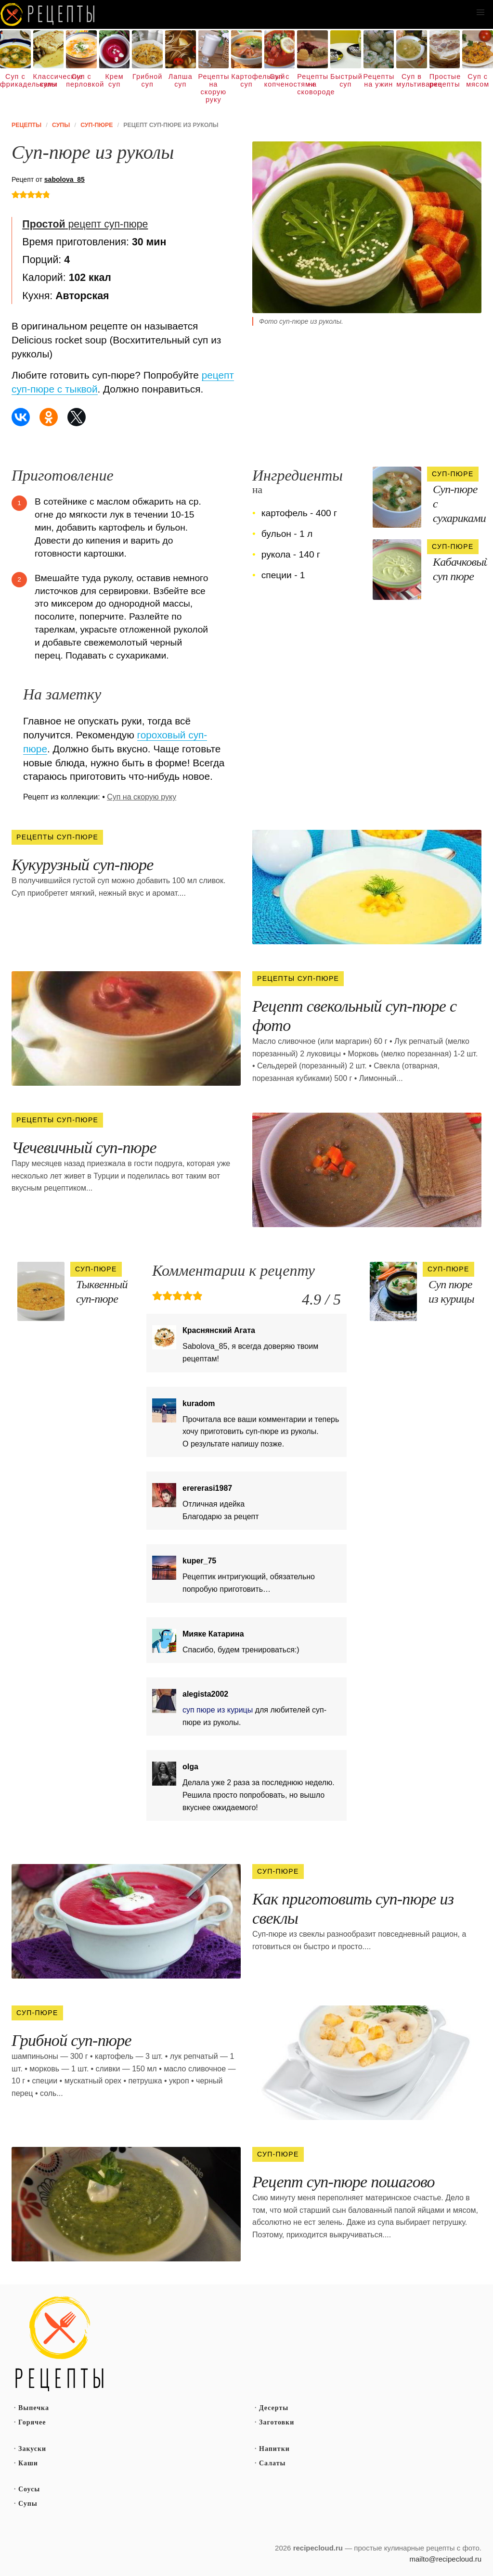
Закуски (32, 2448)
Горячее (32, 2422)
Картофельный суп (246, 80)
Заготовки (276, 2422)
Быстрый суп (345, 80)
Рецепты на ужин (378, 80)
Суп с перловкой (81, 80)
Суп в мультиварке (411, 80)
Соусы (29, 2489)
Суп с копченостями (279, 80)
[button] (480, 12)
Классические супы (48, 80)
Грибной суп (147, 80)
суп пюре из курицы (217, 1710)
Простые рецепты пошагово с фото (60, 2344)
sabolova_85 (64, 179)
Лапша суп (181, 80)
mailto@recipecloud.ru (445, 2559)
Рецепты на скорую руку (213, 88)
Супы (28, 2503)
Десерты (273, 2407)
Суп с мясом (477, 80)
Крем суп (114, 80)
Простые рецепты (444, 80)
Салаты (272, 2463)
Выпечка (33, 2407)
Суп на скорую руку (141, 797)
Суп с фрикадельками (15, 80)
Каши (28, 2463)
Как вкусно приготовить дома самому (48, 14)
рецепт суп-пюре (85, 224)
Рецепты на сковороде (312, 84)
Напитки (274, 2448)
